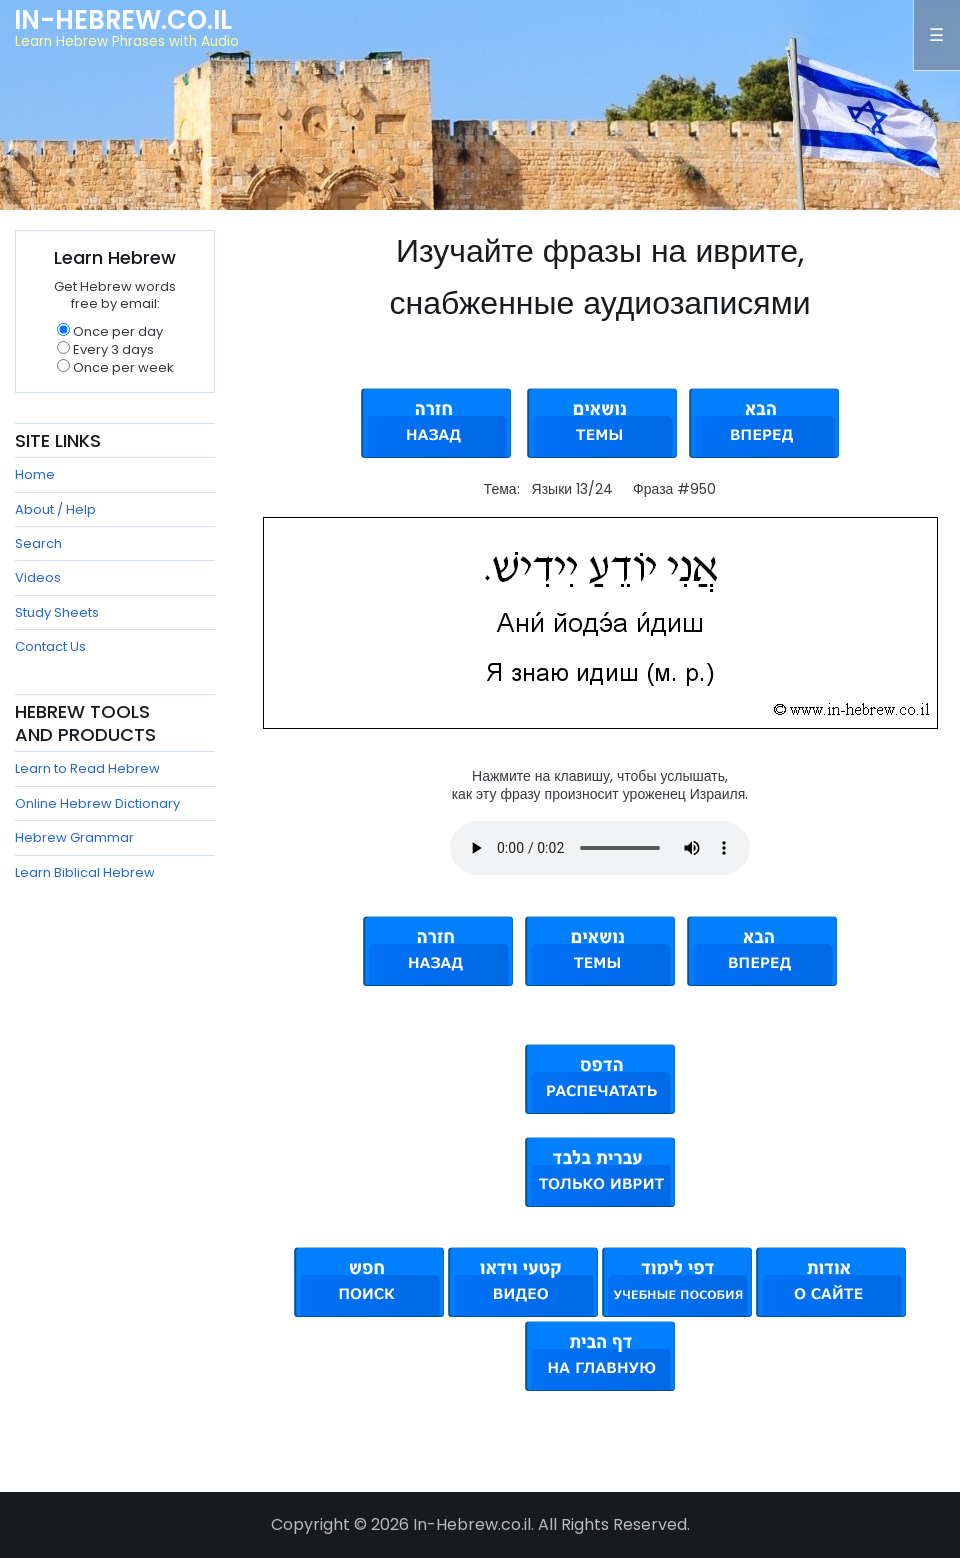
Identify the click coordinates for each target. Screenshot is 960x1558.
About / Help (55, 509)
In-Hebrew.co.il (123, 20)
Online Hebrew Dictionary (97, 803)
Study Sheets (57, 612)
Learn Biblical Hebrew (85, 872)
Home (35, 474)
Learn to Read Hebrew (87, 768)
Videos (38, 577)
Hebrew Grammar (74, 837)
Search (38, 543)
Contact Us (50, 646)
